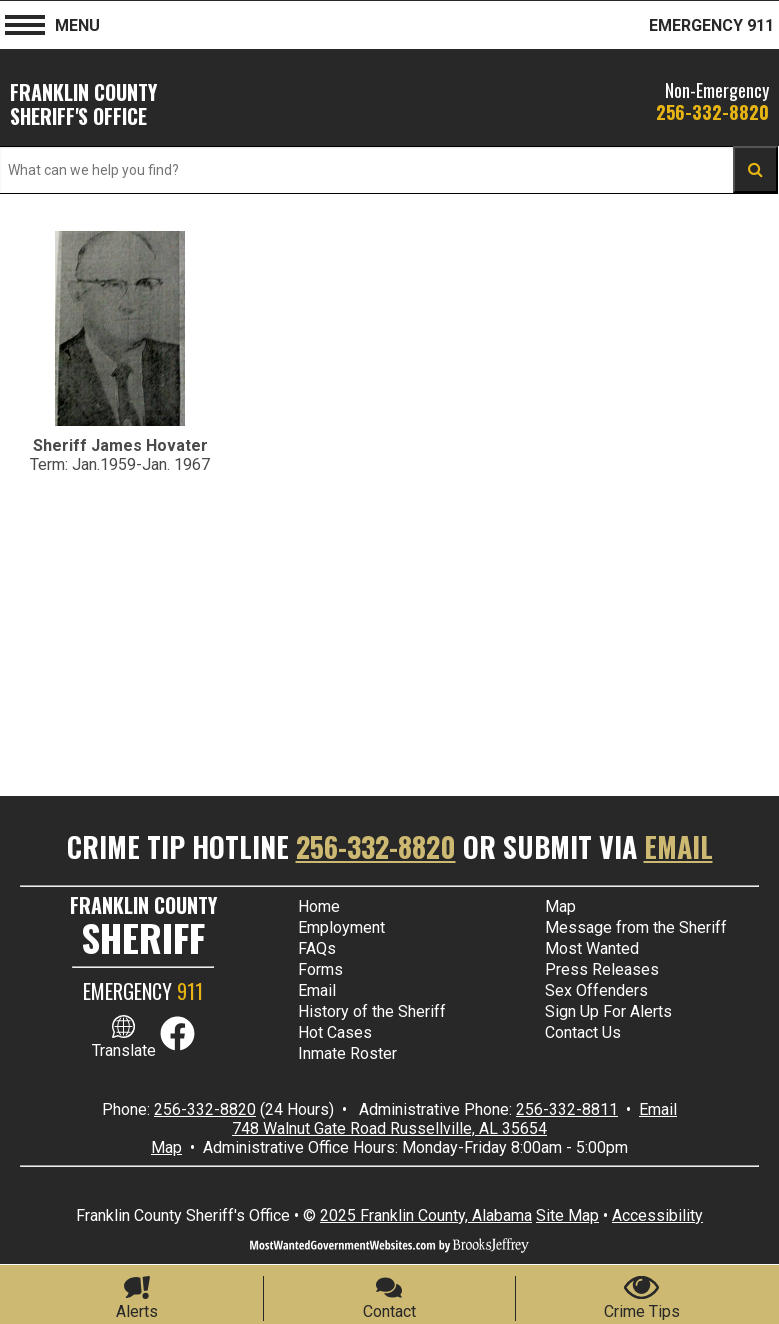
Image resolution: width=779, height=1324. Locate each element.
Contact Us (583, 1032)
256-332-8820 (712, 112)
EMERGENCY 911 (711, 25)
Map (560, 906)
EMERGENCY (143, 991)
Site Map (567, 1215)
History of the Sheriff (372, 1011)
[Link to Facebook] (177, 1045)
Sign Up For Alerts (608, 1011)
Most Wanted (592, 948)
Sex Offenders (596, 990)
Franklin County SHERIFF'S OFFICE (83, 104)
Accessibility (657, 1215)
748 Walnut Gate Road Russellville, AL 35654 (389, 1128)
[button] (25, 23)
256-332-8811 (567, 1109)
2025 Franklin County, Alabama (426, 1215)
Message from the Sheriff (636, 927)
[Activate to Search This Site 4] (755, 169)
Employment (341, 927)
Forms (320, 969)
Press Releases (602, 969)
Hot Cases (335, 1032)
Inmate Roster (347, 1053)
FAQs (317, 948)
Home (319, 906)
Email (678, 846)
